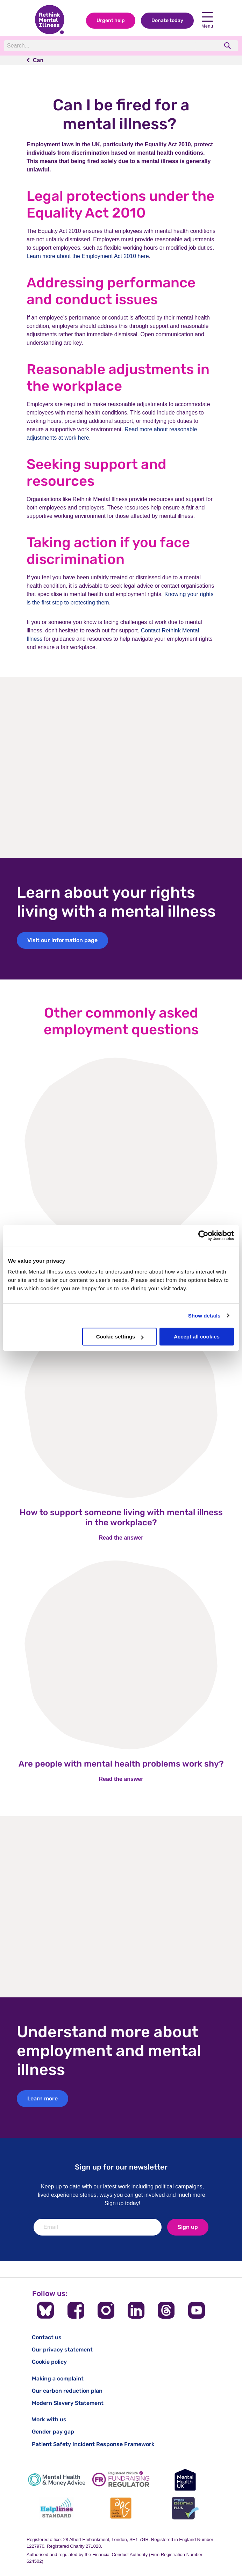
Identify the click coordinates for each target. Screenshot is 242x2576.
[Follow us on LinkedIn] (136, 2310)
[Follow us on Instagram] (106, 2310)
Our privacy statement (62, 2349)
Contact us (47, 2337)
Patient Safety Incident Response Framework (93, 2444)
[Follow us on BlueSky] (45, 2310)
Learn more (42, 2098)
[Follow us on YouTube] (196, 2310)
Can (38, 60)
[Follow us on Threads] (166, 2310)
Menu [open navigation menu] (207, 20)
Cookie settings (120, 1337)
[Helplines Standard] (56, 2508)
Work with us (49, 2419)
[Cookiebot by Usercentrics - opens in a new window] (203, 1235)
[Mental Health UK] (185, 2479)
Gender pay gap (53, 2431)
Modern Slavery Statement (68, 2403)
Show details (204, 1316)
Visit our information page (62, 940)
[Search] (100, 46)
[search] (228, 45)
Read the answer (121, 1538)
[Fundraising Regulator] (121, 2479)
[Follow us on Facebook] (76, 2310)
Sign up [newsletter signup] (188, 2227)
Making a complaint (58, 2378)
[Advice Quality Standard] (121, 2508)
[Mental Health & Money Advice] (56, 2479)
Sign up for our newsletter (121, 2167)
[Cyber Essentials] (185, 2508)
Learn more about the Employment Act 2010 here (88, 256)
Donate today (167, 20)
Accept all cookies (197, 1337)
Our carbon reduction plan (67, 2390)
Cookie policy (49, 2361)
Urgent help (111, 20)
